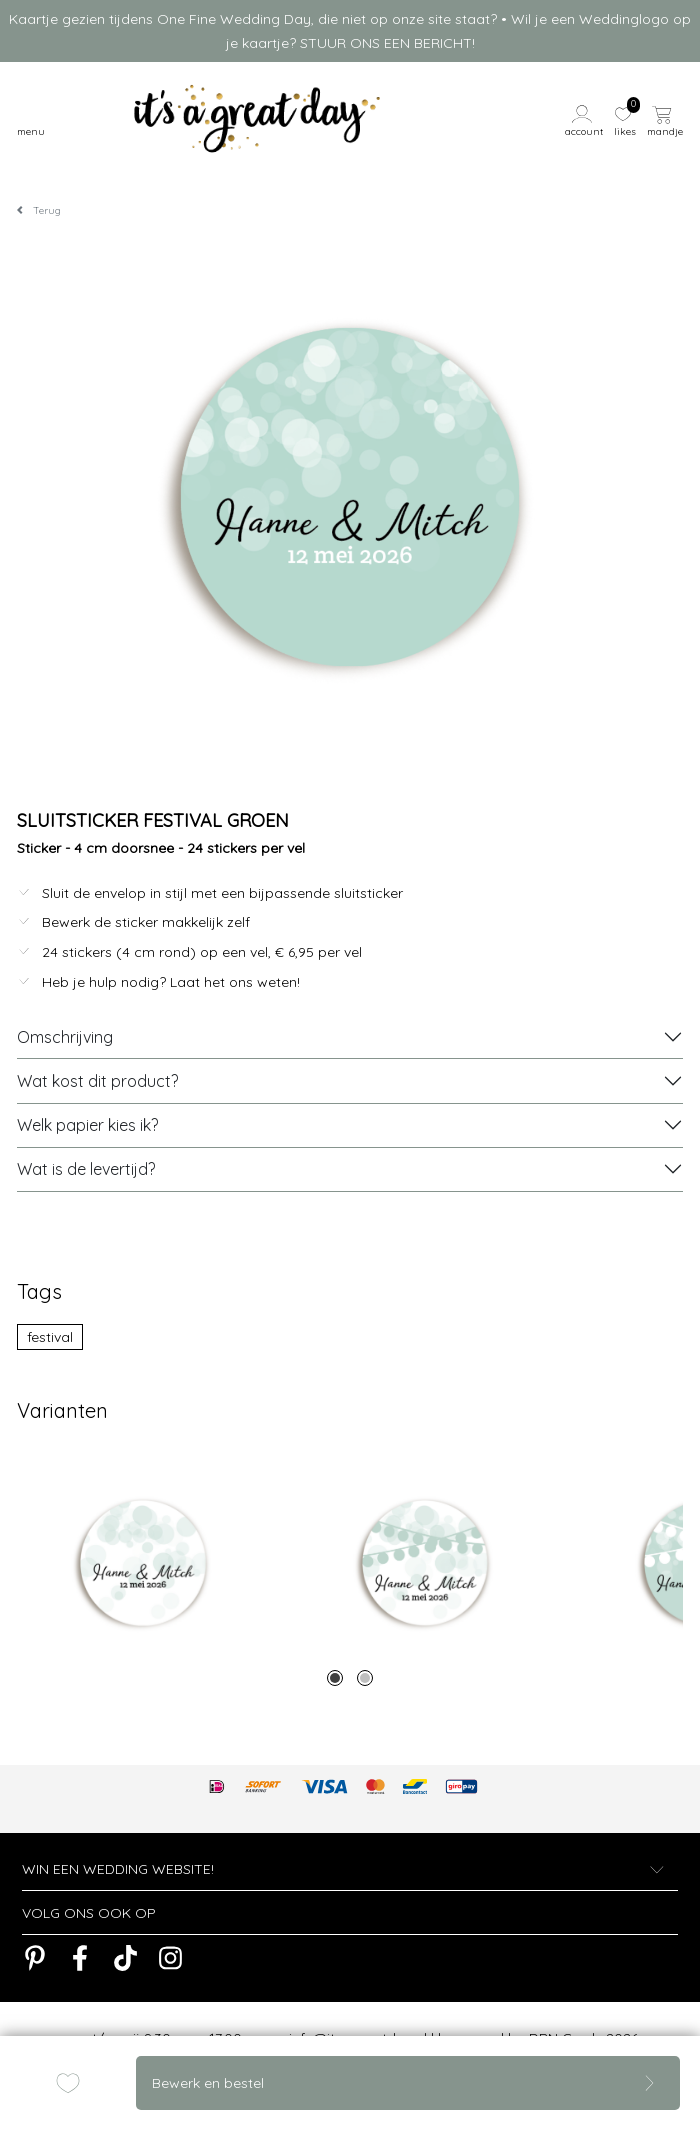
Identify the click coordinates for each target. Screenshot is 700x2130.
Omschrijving (65, 1037)
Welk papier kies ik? (87, 1125)
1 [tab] (335, 1678)
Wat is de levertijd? (86, 1169)
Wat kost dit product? (97, 1081)
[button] (586, 118)
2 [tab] (365, 1678)
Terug (47, 210)
